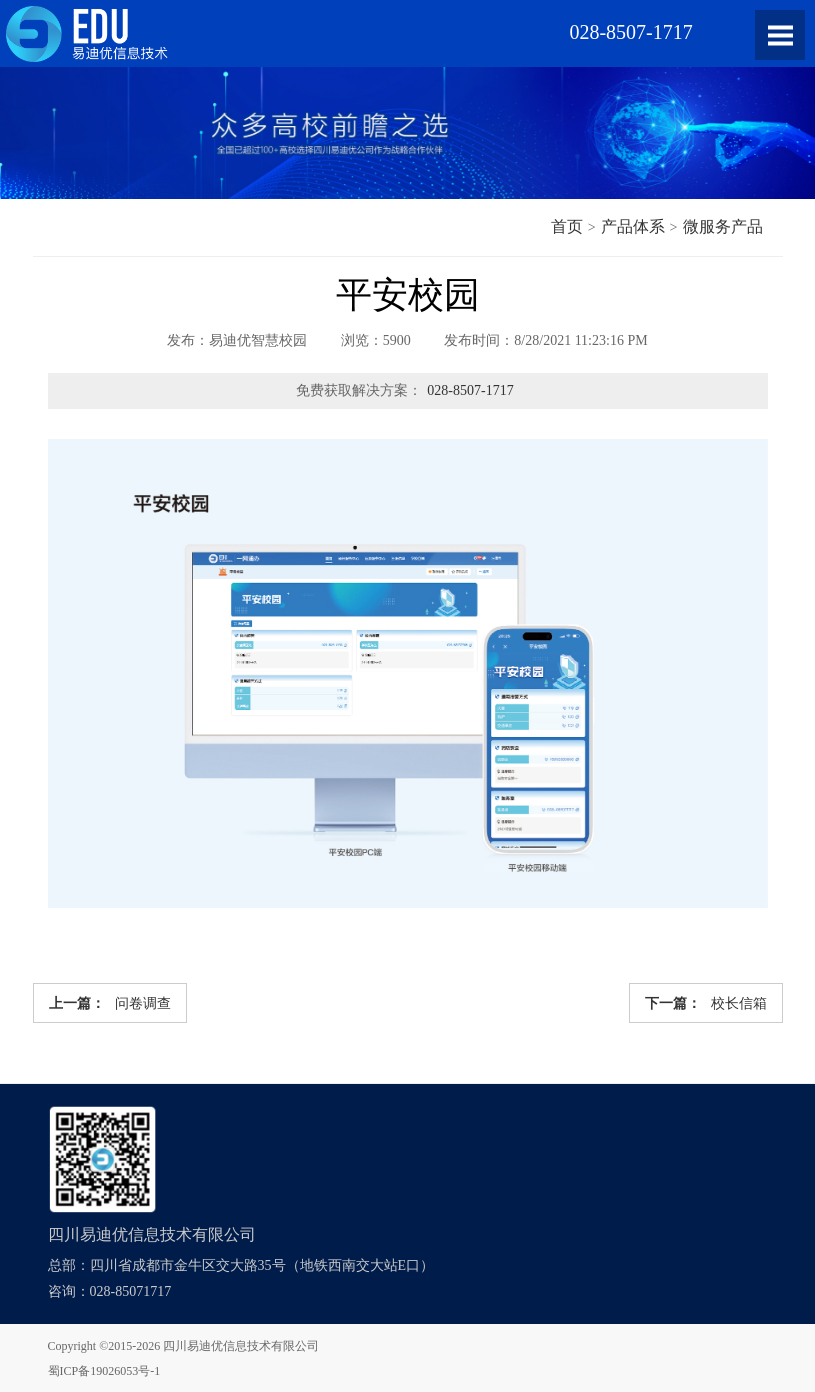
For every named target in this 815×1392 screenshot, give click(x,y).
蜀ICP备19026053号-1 (104, 1371)
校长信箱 (706, 1003)
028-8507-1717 (470, 390)
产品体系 (633, 226)
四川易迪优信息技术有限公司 (241, 1346)
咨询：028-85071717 (110, 1291)
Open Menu (780, 35)
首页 (567, 226)
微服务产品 (723, 226)
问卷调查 (110, 1003)
